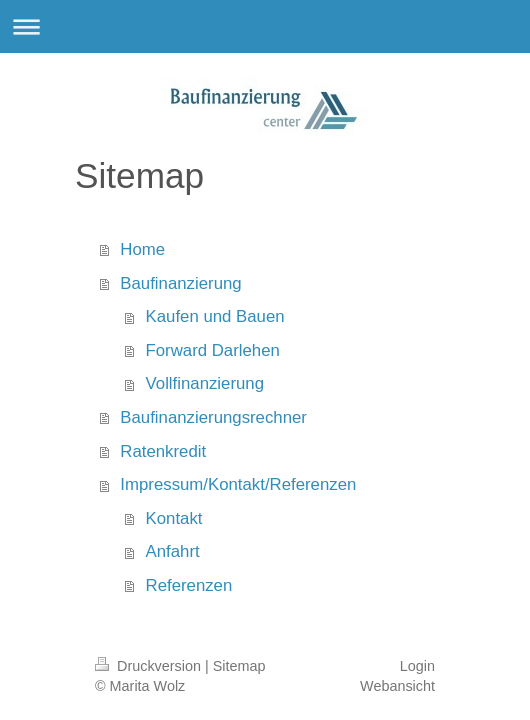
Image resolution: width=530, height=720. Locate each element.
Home (142, 249)
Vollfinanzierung (205, 383)
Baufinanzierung (180, 283)
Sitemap (239, 666)
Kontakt (174, 518)
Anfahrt (173, 551)
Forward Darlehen (213, 350)
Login (417, 666)
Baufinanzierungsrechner (213, 417)
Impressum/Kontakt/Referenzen (238, 484)
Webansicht (397, 686)
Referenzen (189, 585)
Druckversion (150, 666)
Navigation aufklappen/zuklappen (265, 26)
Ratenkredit (163, 451)
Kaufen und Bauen (215, 316)
